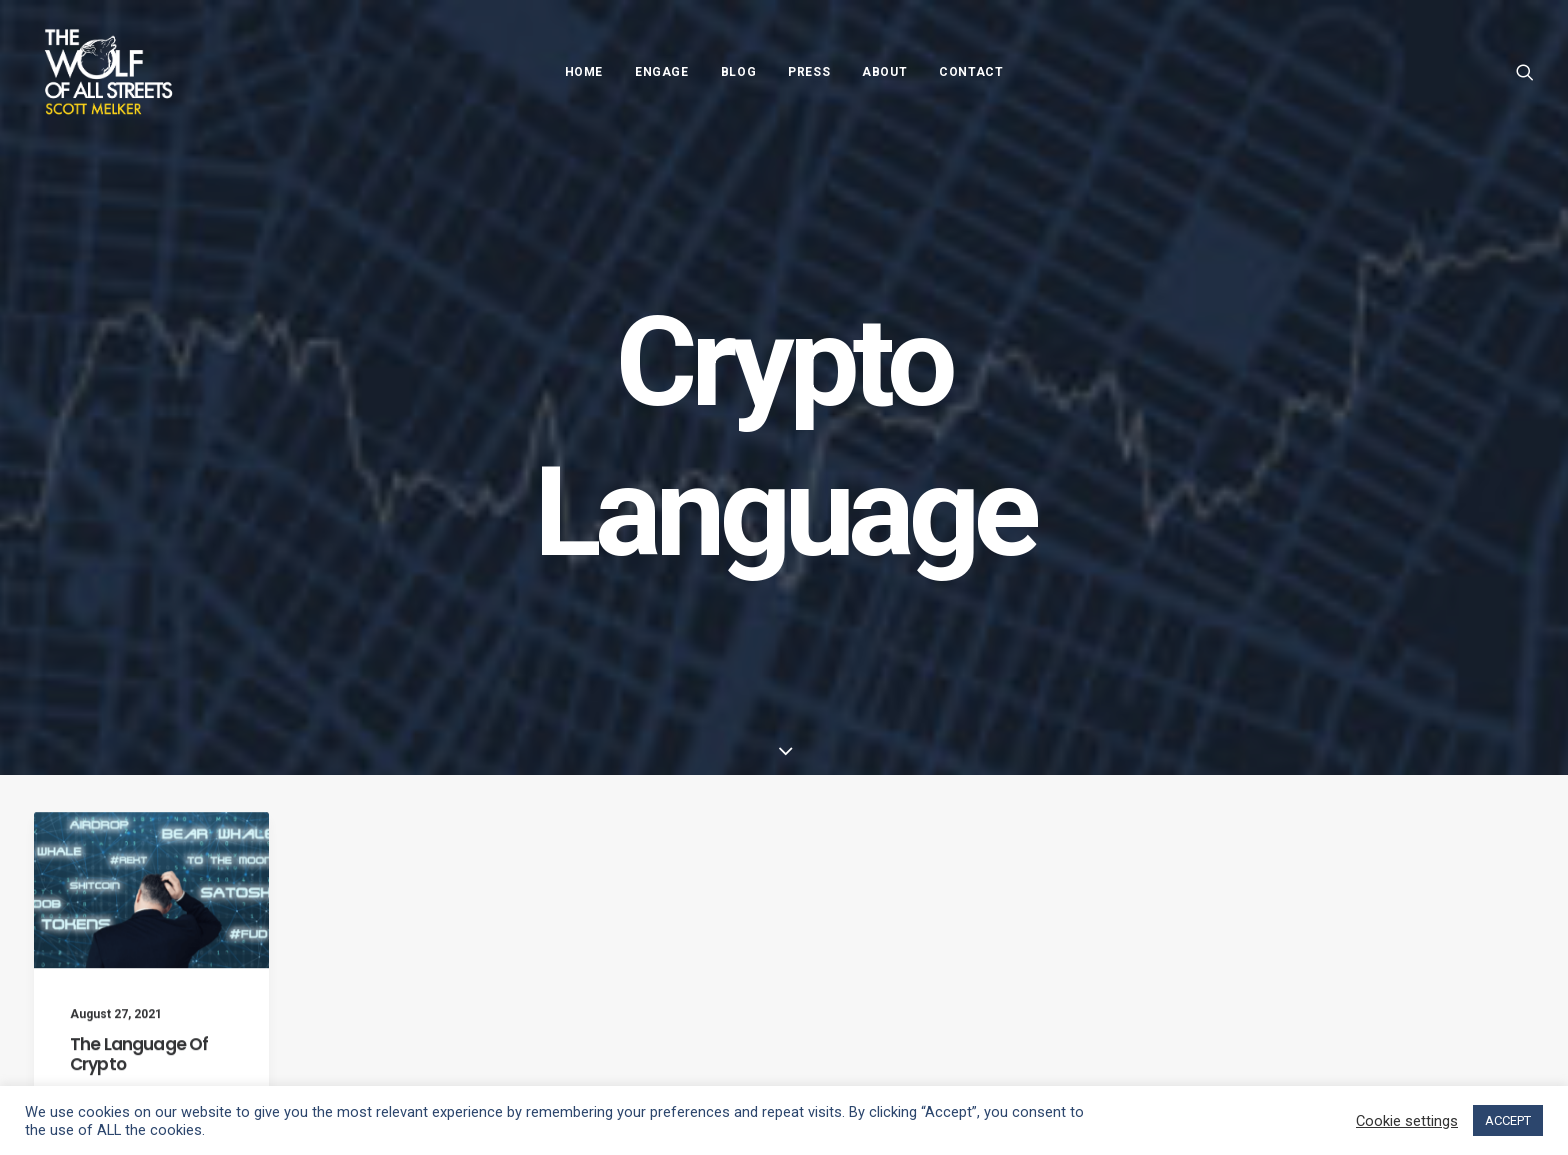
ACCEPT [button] (1508, 1120)
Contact (971, 72)
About (884, 72)
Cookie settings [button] (1407, 1121)
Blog (738, 72)
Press (809, 72)
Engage (662, 72)
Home (584, 72)
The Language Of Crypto (139, 1075)
